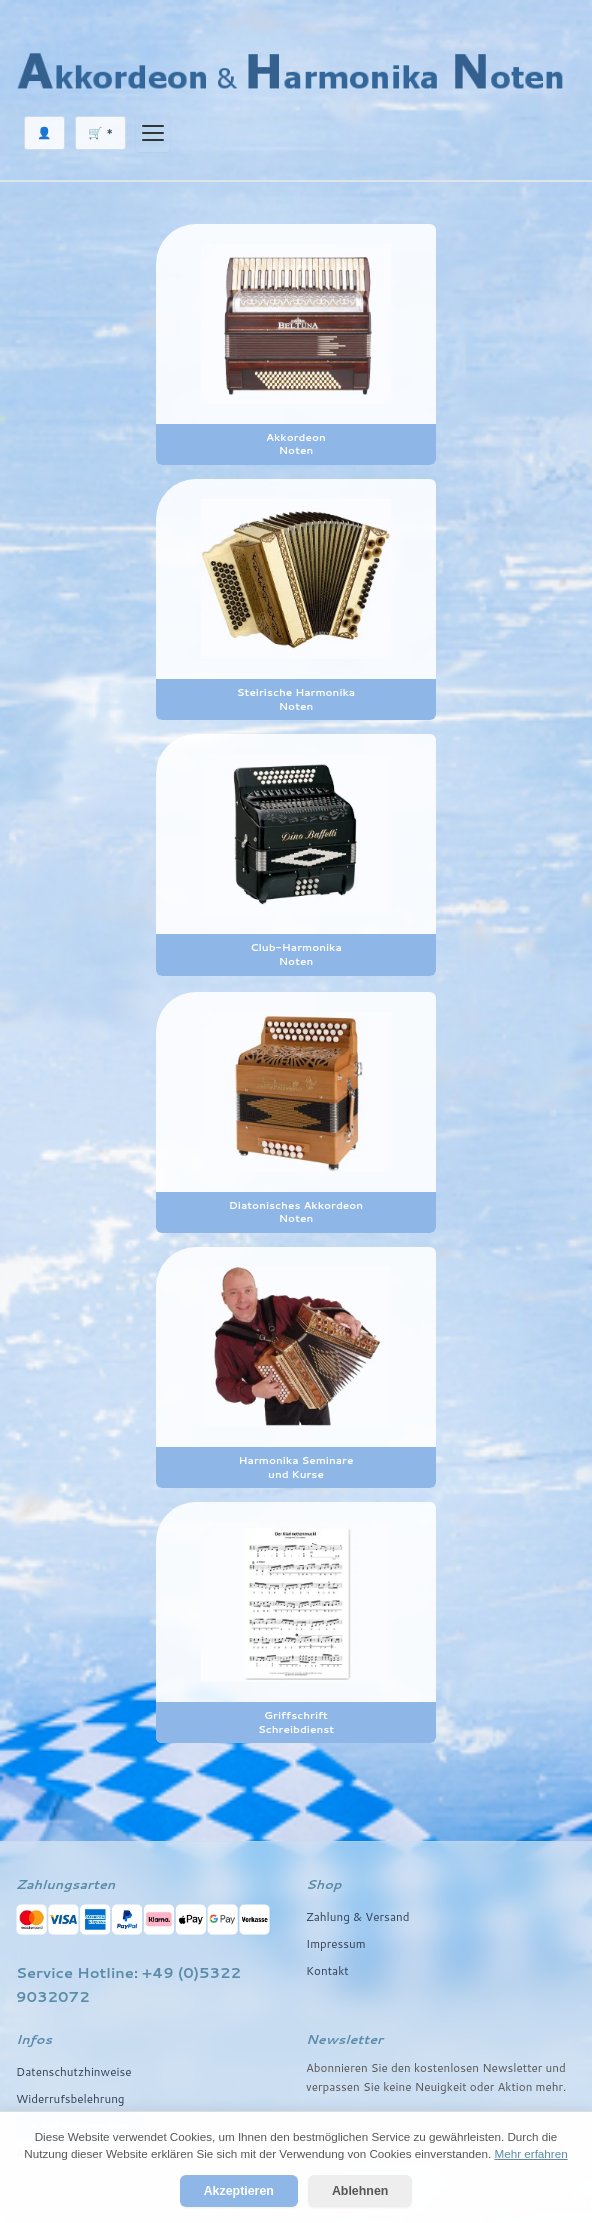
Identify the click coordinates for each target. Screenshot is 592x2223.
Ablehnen (360, 2191)
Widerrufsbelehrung (70, 2098)
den (401, 2067)
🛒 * (100, 132)
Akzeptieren (239, 2191)
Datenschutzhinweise (73, 2071)
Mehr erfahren (530, 2153)
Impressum (336, 1943)
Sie (371, 2086)
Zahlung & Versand (357, 1916)
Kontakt (327, 1970)
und (556, 2067)
